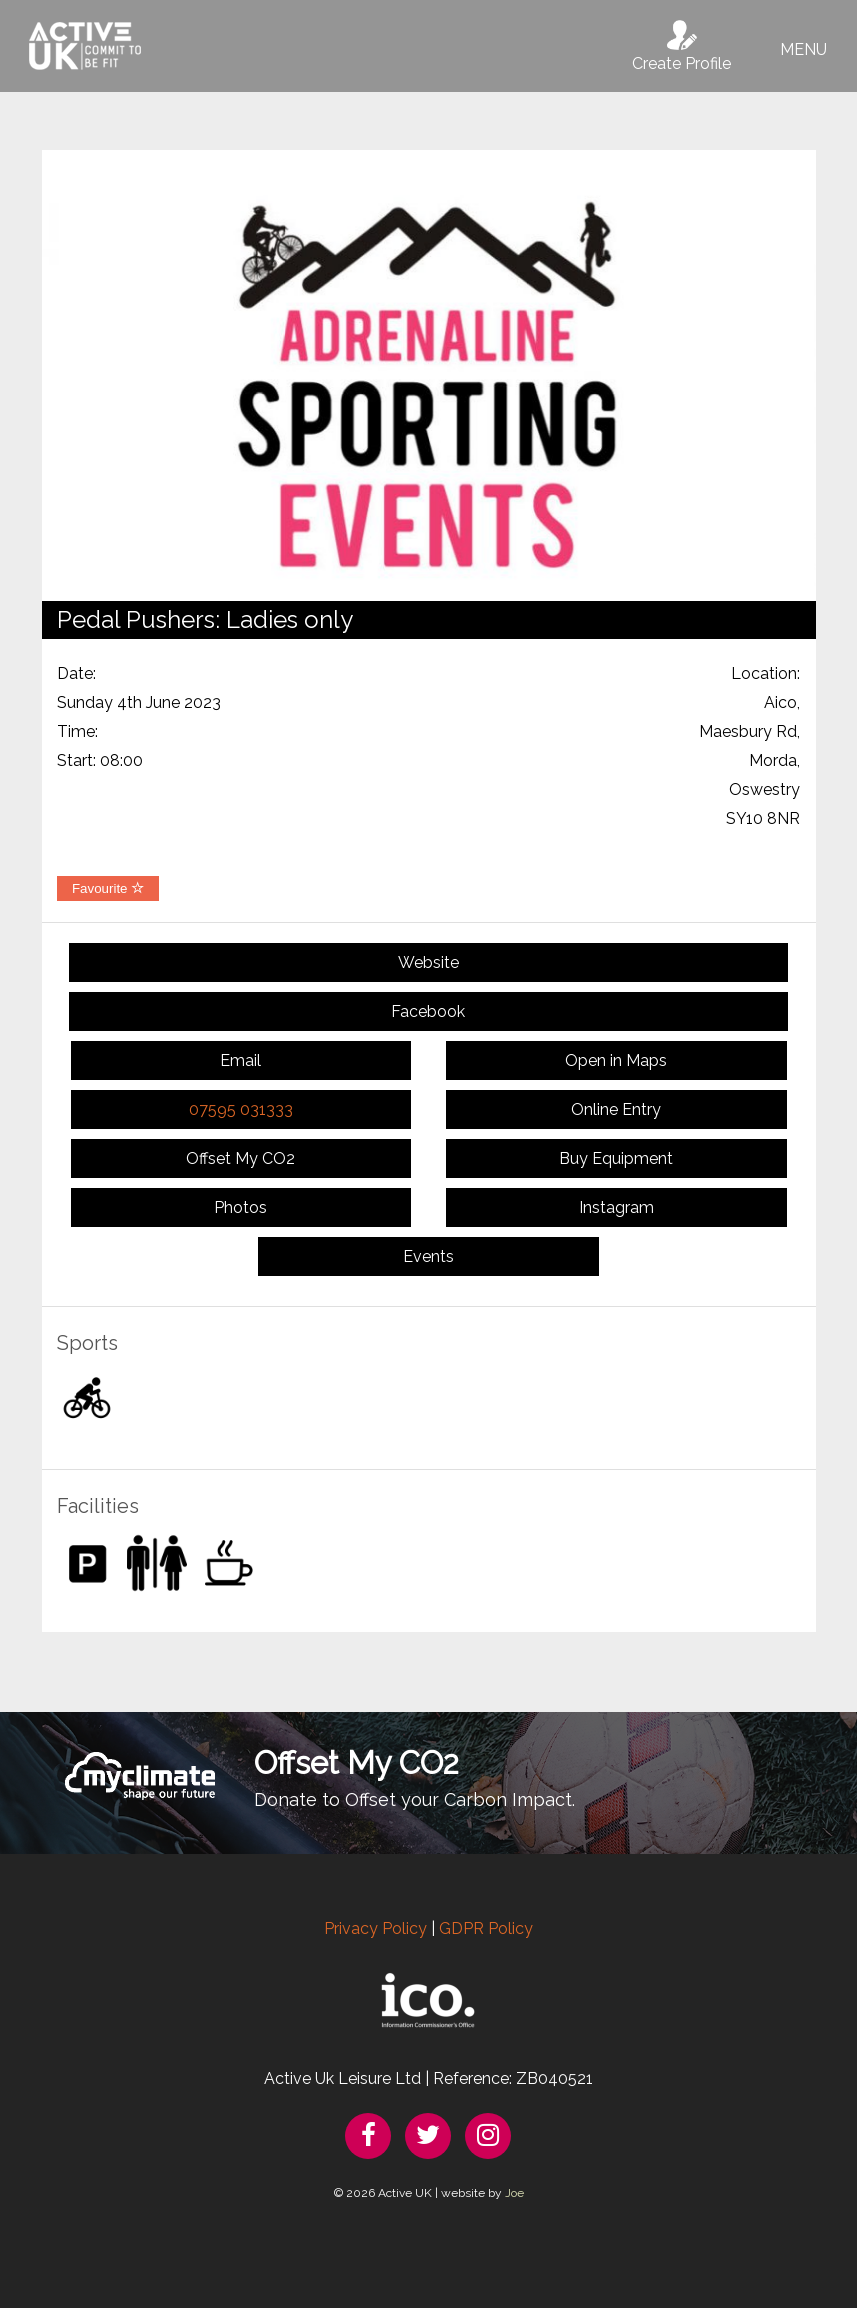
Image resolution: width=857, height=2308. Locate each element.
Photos (240, 1207)
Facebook (428, 1011)
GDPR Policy (486, 1928)
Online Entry (616, 1109)
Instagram (616, 1207)
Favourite (108, 888)
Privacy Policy (375, 1928)
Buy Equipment (616, 1158)
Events (428, 1256)
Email (240, 1060)
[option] (429, 375)
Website (428, 962)
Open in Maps (616, 1060)
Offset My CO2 (240, 1158)
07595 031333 (241, 1109)
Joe (514, 2193)
